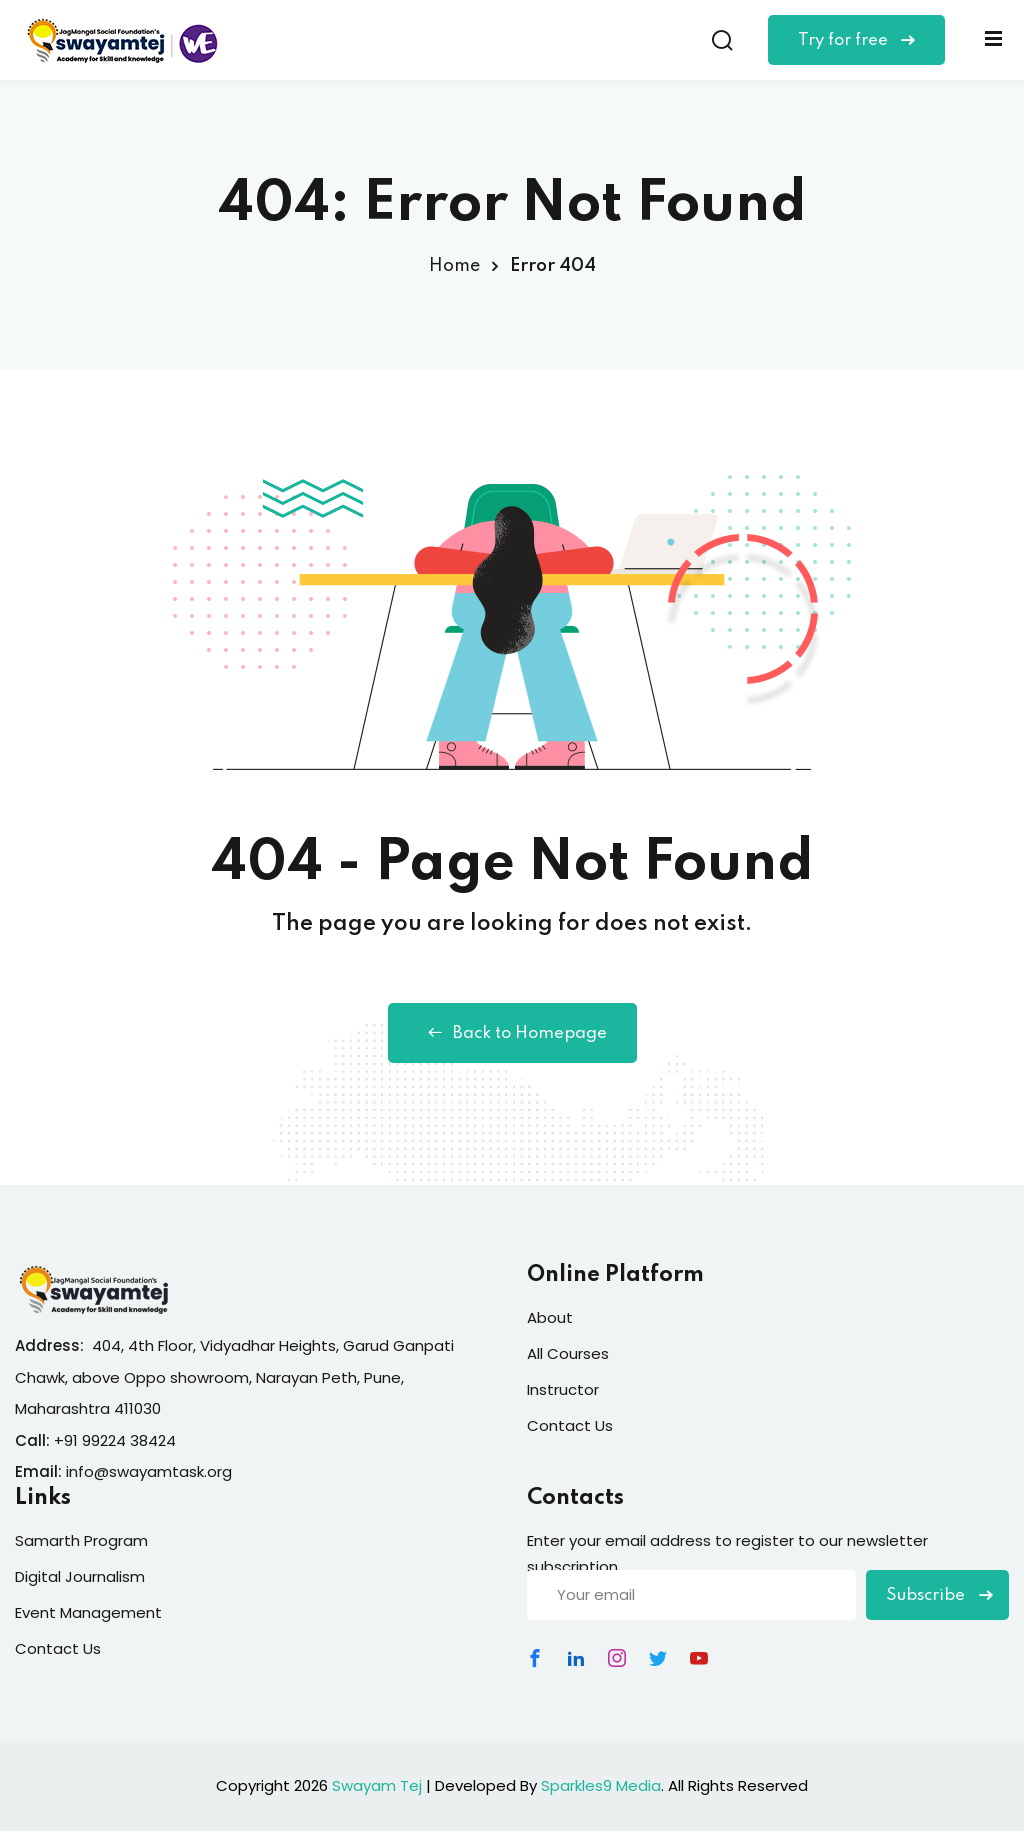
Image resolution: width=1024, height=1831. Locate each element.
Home (454, 266)
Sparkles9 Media (601, 1785)
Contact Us (570, 1425)
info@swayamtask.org (149, 1471)
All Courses (568, 1353)
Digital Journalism (80, 1576)
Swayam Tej (377, 1785)
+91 (68, 1440)
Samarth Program (81, 1540)
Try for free (856, 40)
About (550, 1317)
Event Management (88, 1612)
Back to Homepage (512, 1033)
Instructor (563, 1389)
